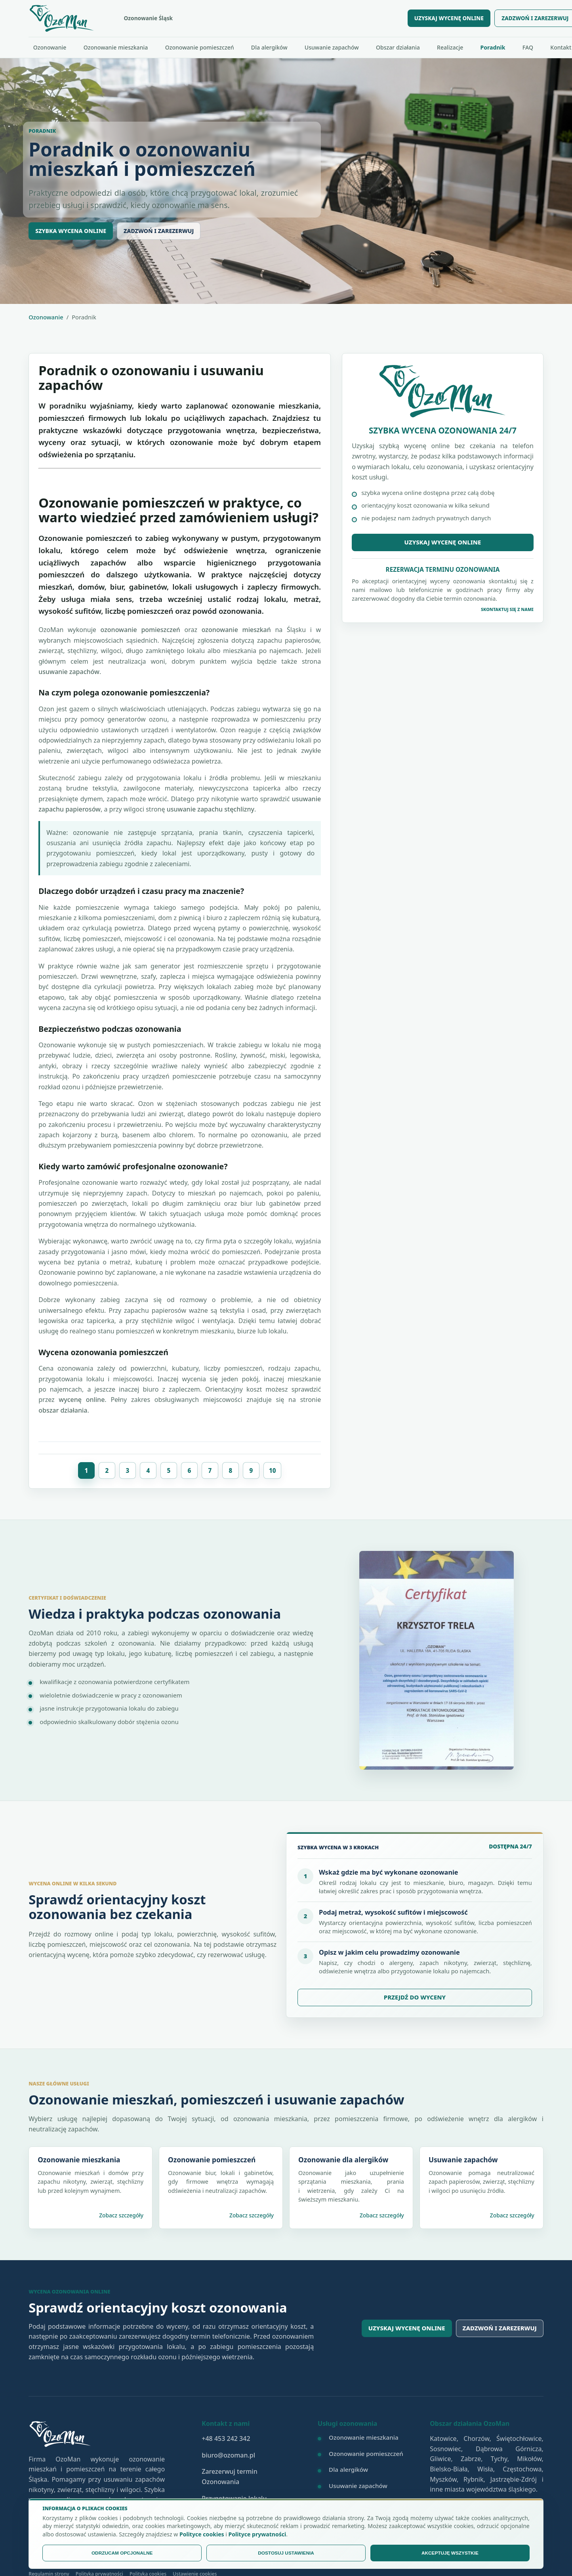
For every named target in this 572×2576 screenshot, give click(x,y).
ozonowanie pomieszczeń (140, 629)
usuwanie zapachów (68, 671)
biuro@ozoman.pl (228, 2455)
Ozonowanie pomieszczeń (199, 47)
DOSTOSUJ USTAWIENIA (286, 2553)
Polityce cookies (201, 2534)
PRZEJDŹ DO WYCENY (415, 1997)
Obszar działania (398, 47)
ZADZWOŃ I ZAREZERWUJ (159, 231)
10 (272, 1470)
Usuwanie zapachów (332, 47)
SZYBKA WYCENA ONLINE (70, 231)
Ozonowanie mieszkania (116, 47)
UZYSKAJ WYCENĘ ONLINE (449, 18)
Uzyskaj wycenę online (442, 542)
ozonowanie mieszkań (236, 629)
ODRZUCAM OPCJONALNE (122, 2553)
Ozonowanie (50, 47)
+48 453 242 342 (226, 2438)
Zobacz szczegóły (121, 2215)
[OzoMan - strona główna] (213, 18)
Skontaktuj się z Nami (507, 609)
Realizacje (450, 47)
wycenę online (82, 1399)
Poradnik (492, 47)
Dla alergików (269, 47)
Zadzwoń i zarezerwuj (500, 2328)
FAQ (527, 47)
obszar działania (62, 1410)
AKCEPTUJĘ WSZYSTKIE (450, 2553)
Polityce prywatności (257, 2534)
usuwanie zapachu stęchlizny (210, 809)
